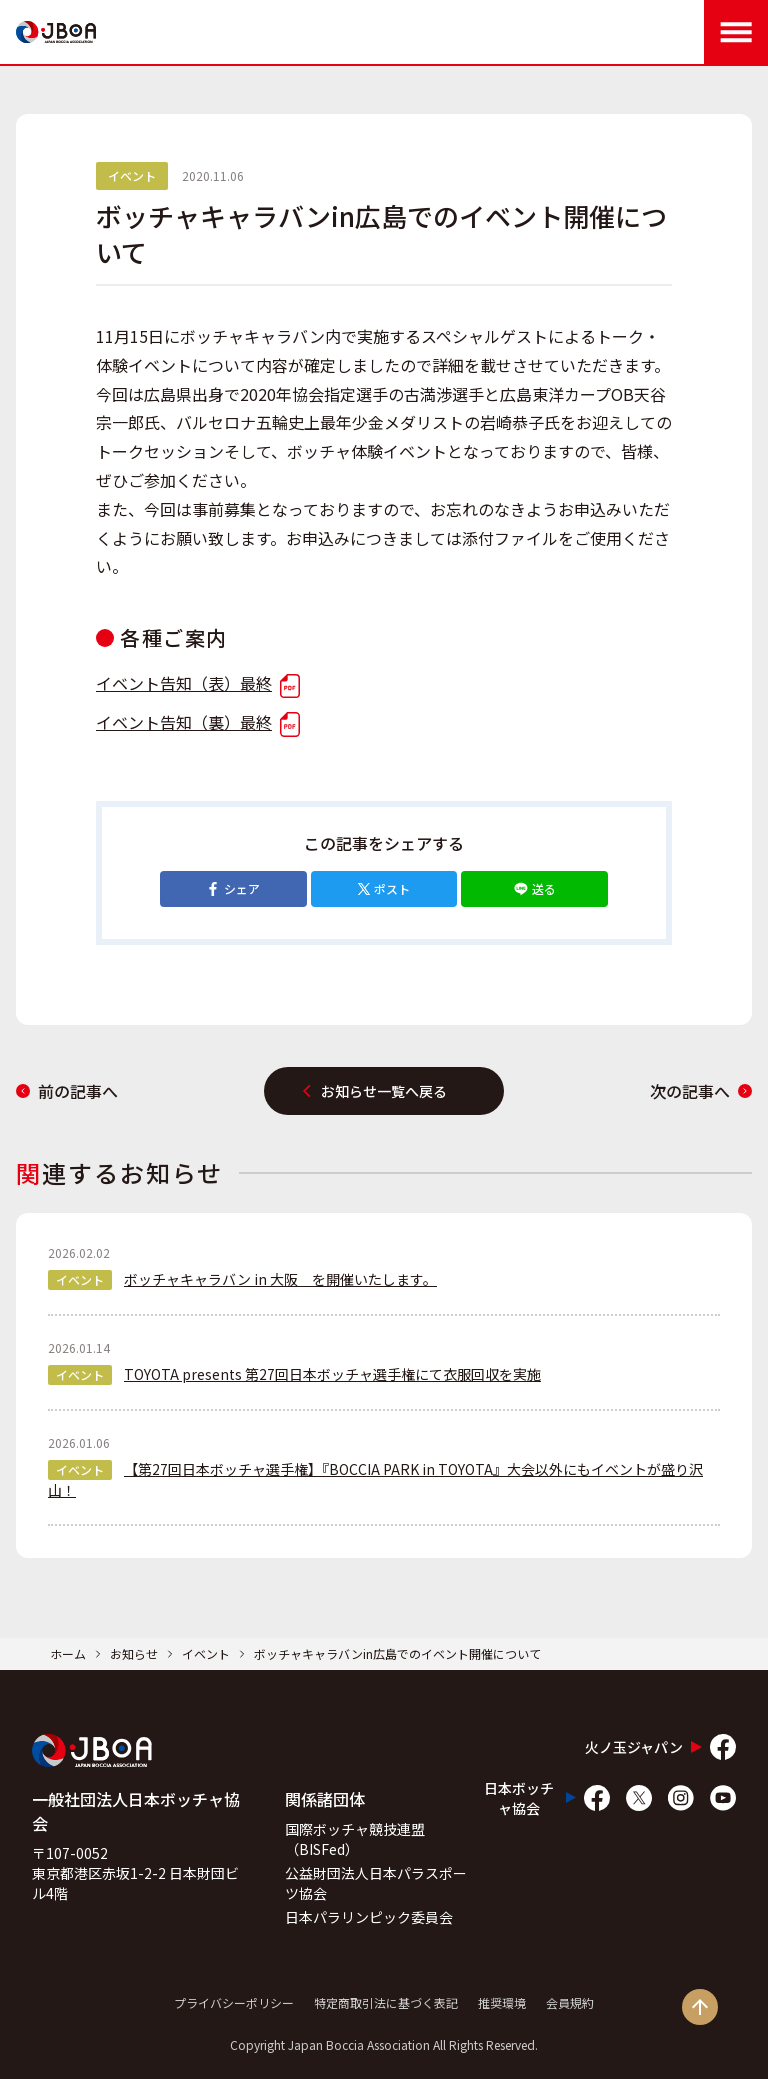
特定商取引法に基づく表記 (386, 2002)
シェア (233, 888)
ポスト (384, 888)
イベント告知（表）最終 (198, 683)
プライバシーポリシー (234, 2002)
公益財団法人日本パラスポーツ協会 (376, 1883)
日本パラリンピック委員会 (369, 1917)
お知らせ (134, 1653)
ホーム (68, 1653)
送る (535, 888)
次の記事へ (701, 1091)
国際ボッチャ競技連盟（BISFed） (355, 1839)
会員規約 (570, 2002)
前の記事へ (67, 1091)
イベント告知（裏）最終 (198, 722)
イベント (206, 1653)
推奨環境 (502, 2002)
